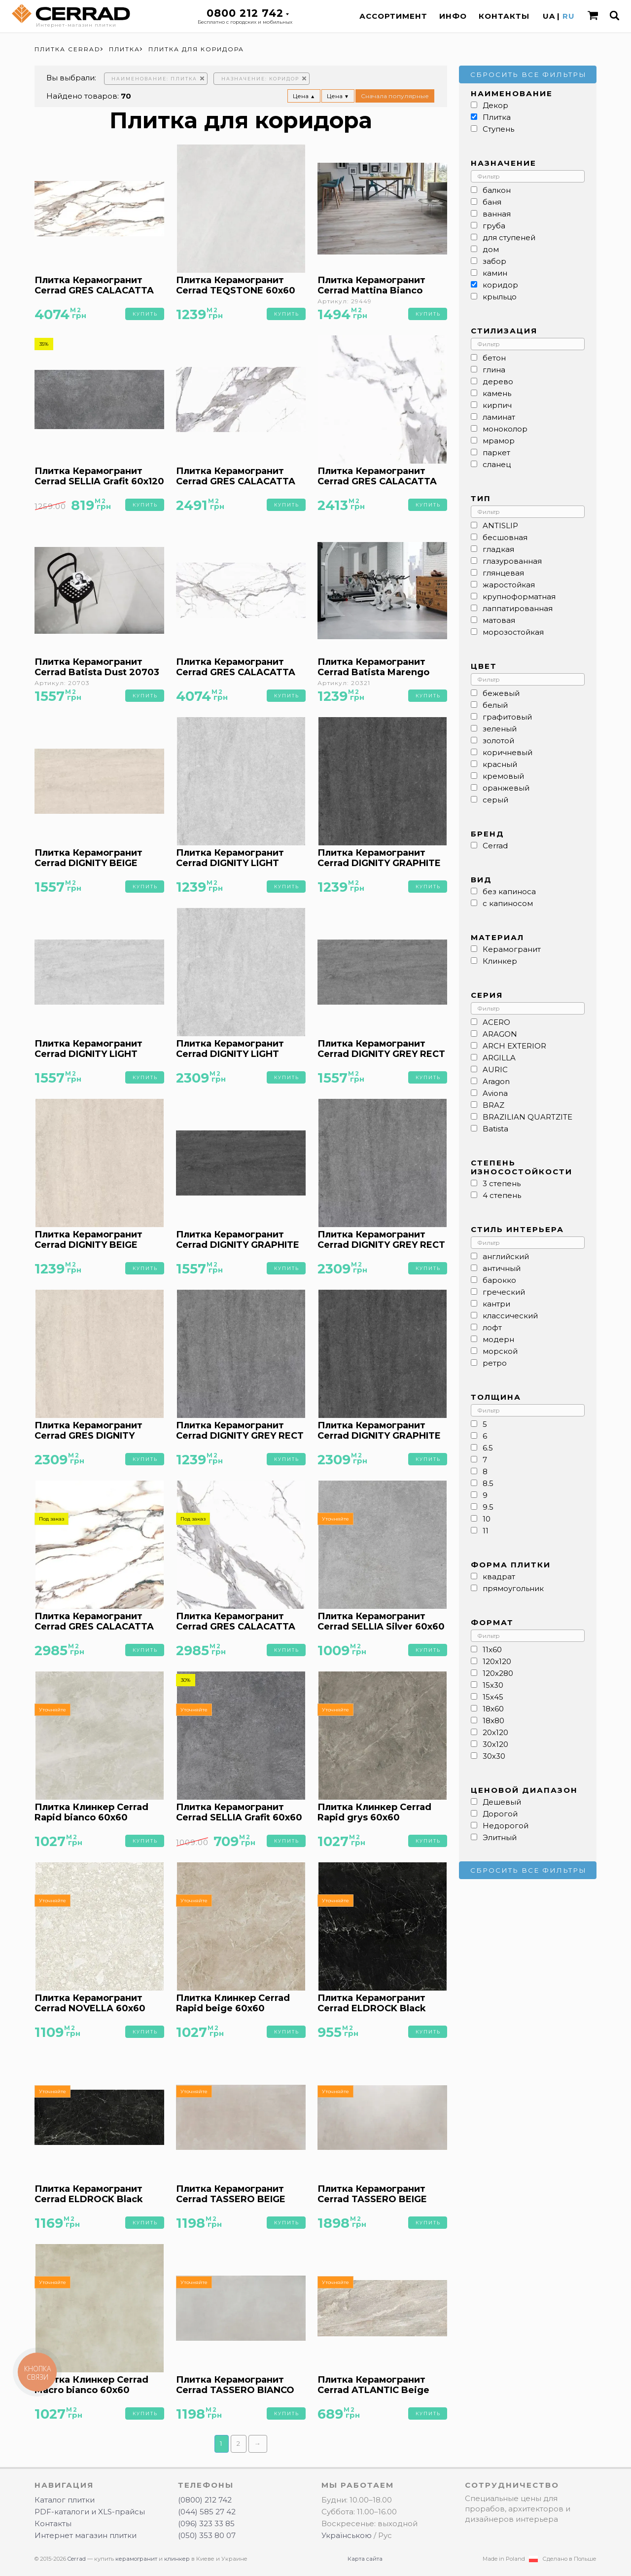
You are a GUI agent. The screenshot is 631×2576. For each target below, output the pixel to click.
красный (500, 764)
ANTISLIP (500, 525)
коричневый (507, 752)
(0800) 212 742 (205, 2499)
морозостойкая (513, 632)
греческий (504, 1292)
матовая (499, 620)
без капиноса (509, 891)
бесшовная (505, 537)
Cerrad (495, 845)
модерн (498, 1339)
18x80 (493, 1720)
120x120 (497, 1661)
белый (495, 705)
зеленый (500, 728)
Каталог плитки (65, 2499)
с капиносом (508, 903)
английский (506, 1256)
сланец (497, 464)
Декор (495, 105)
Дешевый (502, 1802)
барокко (499, 1280)
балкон (497, 190)
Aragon (496, 1081)
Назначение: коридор (260, 78)
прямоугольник (513, 1588)
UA (549, 16)
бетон (494, 358)
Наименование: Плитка (154, 78)
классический (510, 1315)
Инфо (453, 16)
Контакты (504, 16)
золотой (498, 740)
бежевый (501, 693)
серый (495, 799)
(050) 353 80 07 (207, 2535)
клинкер (177, 2558)
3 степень (502, 1183)
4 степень (502, 1195)
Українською (346, 2535)
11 (486, 1530)
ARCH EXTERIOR (514, 1046)
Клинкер (500, 961)
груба (494, 225)
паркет (496, 452)
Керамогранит (512, 949)
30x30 (494, 1756)
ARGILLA (499, 1057)
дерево (498, 381)
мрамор (499, 440)
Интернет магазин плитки (86, 2535)
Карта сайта (365, 2558)
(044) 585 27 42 (207, 2511)
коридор (500, 285)
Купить (145, 314)
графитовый (507, 717)
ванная (497, 213)
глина (494, 369)
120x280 (498, 1673)
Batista (495, 1128)
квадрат (499, 1576)
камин (495, 273)
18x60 (493, 1708)
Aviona (495, 1093)
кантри (496, 1303)
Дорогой (500, 1813)
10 (487, 1519)
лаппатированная (518, 608)
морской (500, 1351)
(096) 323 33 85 (206, 2523)
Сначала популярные (395, 96)
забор (494, 261)
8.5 (488, 1483)
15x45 (493, 1697)
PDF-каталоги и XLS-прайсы (90, 2511)
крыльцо (500, 296)
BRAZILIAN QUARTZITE (527, 1117)
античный (502, 1268)
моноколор (505, 429)
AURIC (495, 1069)
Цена (304, 96)
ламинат (499, 417)
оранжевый (506, 788)
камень (497, 393)
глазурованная (512, 561)
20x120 (495, 1732)
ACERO (496, 1022)
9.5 (488, 1507)
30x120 (495, 1744)
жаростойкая (509, 584)
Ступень (498, 129)
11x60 (492, 1649)
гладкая (498, 549)
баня (492, 202)
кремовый (503, 776)
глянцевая (503, 573)
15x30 (493, 1685)
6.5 (488, 1447)
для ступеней (509, 237)
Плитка (497, 117)
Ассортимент (393, 16)
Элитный (500, 1837)
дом (491, 249)
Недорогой (505, 1825)
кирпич (497, 405)
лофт (492, 1327)
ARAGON (500, 1034)
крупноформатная (519, 596)
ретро (495, 1363)
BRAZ (493, 1105)
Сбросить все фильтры (528, 74)
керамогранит (136, 2558)
